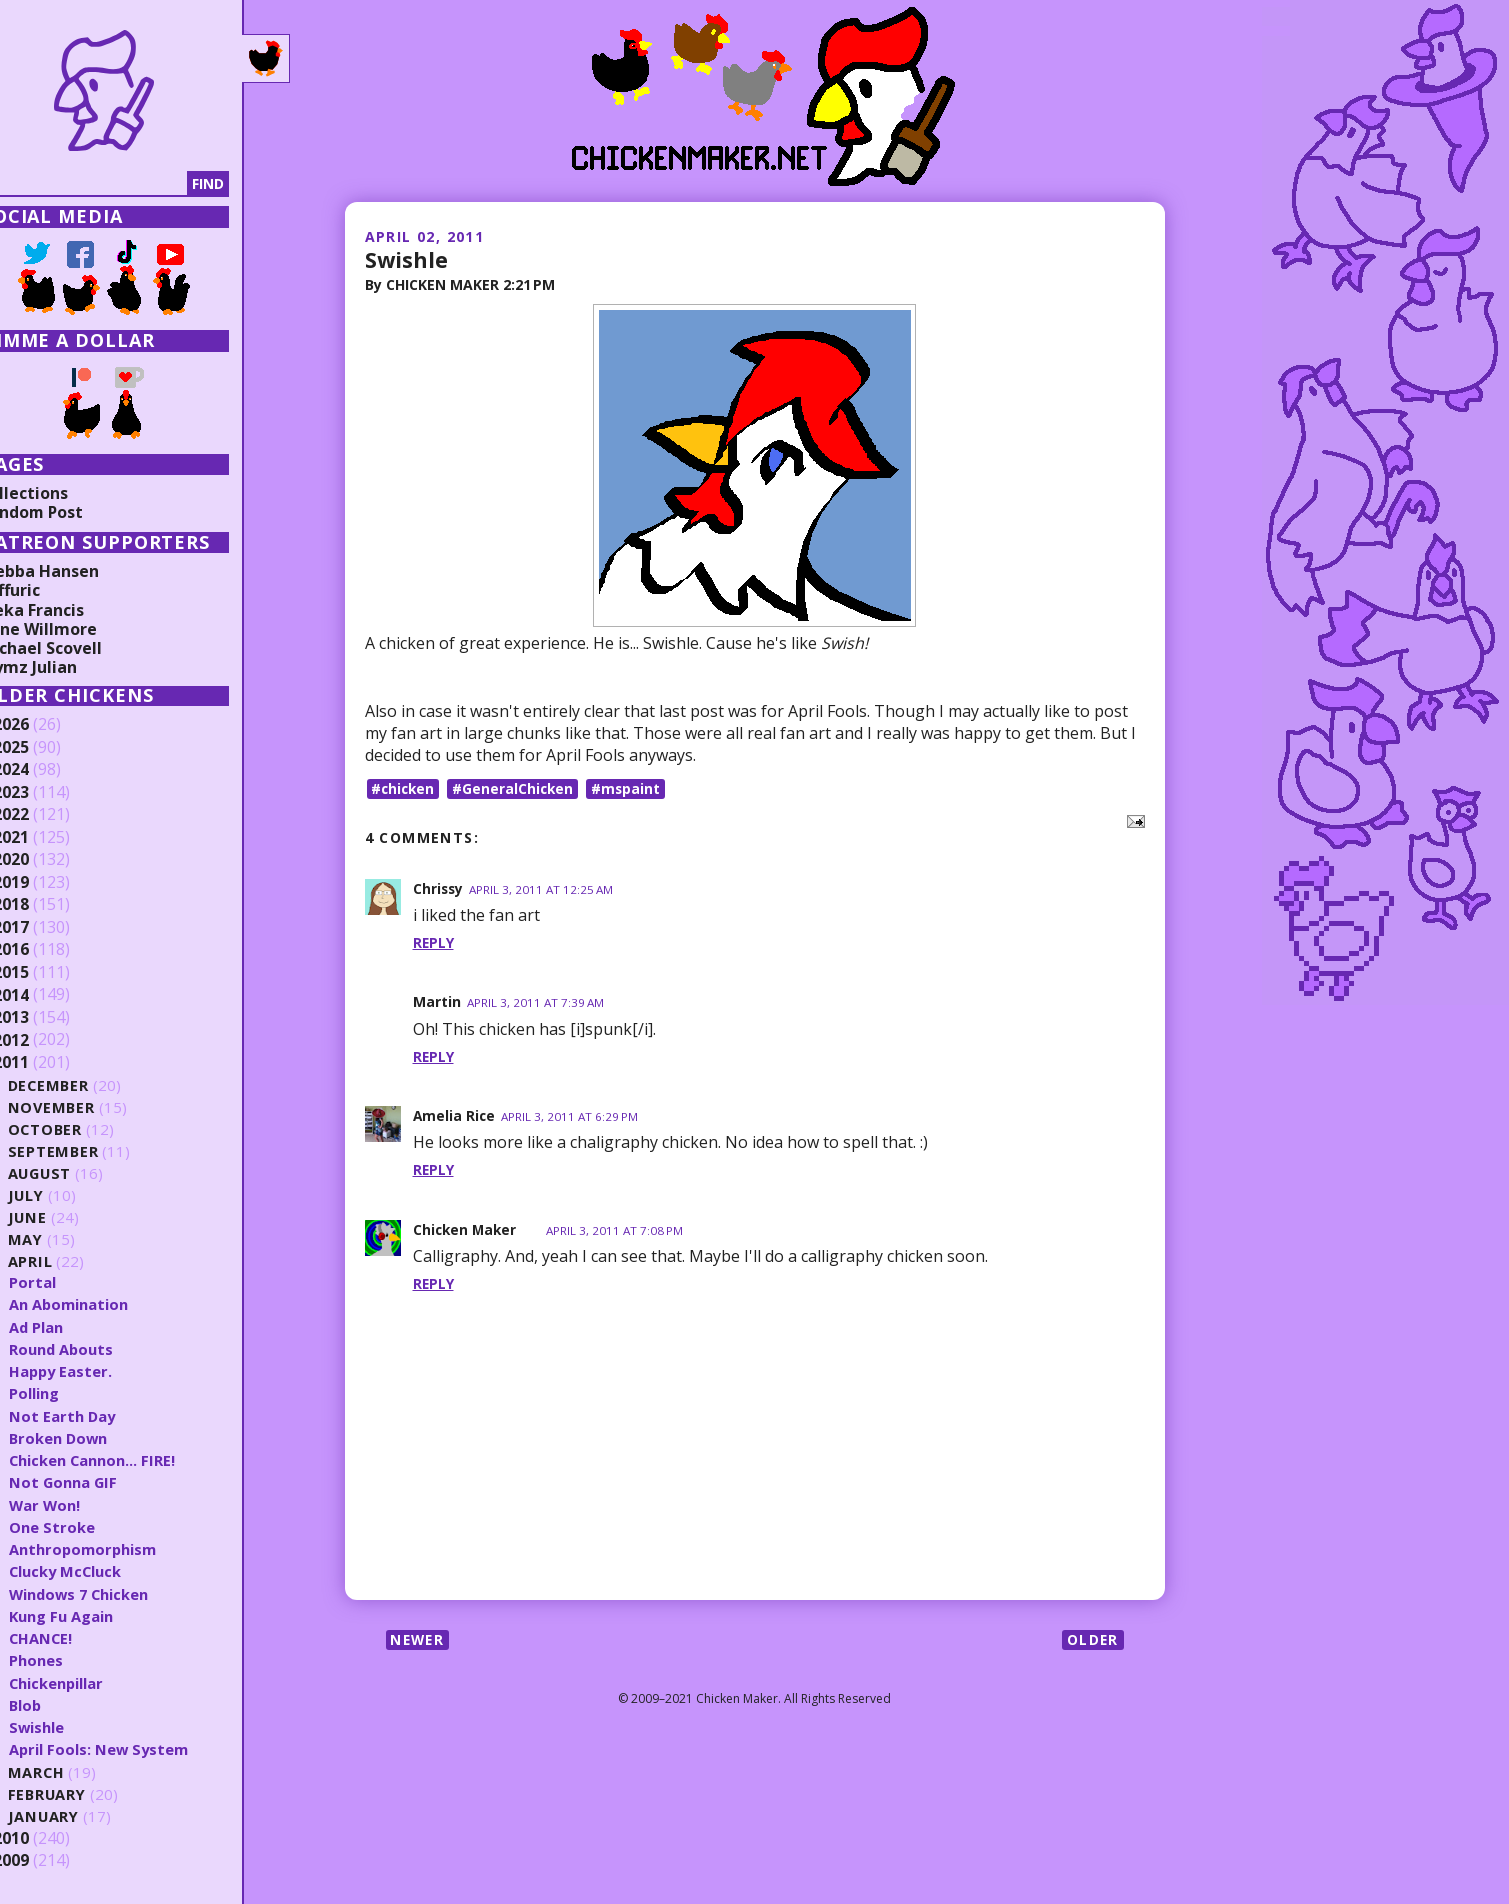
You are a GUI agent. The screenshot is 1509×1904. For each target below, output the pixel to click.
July (63, 1195)
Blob (62, 1705)
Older (1092, 1640)
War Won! (81, 1505)
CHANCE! (77, 1638)
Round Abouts (98, 1349)
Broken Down (95, 1438)
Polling (70, 1393)
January (80, 1816)
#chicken (405, 788)
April (66, 1261)
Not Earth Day (99, 1416)
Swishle (407, 259)
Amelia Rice (455, 1116)
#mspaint (632, 788)
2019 (47, 883)
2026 (47, 725)
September (90, 1151)
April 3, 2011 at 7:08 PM (619, 1230)
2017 (47, 928)
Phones (72, 1660)
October (82, 1129)
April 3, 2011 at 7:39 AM (537, 1003)
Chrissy (439, 888)
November (88, 1107)
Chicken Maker (466, 1229)
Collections (60, 493)
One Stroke (88, 1527)
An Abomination (105, 1304)
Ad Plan (72, 1327)
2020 (47, 860)
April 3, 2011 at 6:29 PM (572, 1117)
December (86, 1085)
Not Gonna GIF (100, 1482)
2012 (47, 1040)
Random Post (68, 512)
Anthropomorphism (119, 1549)
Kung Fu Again (97, 1616)
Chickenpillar (93, 1683)
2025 (47, 748)
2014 (47, 995)
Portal (68, 1282)
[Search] (119, 184)
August (77, 1173)
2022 (47, 815)
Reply (434, 943)
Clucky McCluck (102, 1571)
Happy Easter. (98, 1371)
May (62, 1239)
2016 (47, 950)
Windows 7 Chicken (117, 1594)
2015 (47, 973)
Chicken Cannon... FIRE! (129, 1460)
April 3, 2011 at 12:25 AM (544, 889)
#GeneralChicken (517, 788)
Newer (419, 1640)
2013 (47, 1018)
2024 (47, 770)
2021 (47, 838)
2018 (47, 905)
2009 (47, 1861)
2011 (47, 1063)
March (73, 1772)
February (84, 1794)
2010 (47, 1839)
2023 (47, 793)
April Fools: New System (136, 1749)
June (64, 1217)
